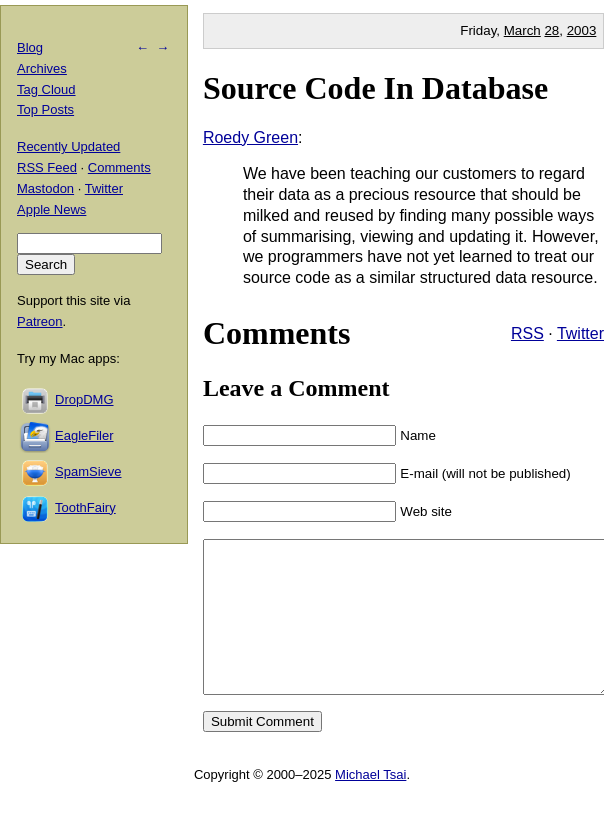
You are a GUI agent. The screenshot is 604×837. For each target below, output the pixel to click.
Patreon (40, 321)
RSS (527, 333)
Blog (30, 47)
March (522, 30)
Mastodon (45, 188)
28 (551, 30)
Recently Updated (68, 146)
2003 (582, 30)
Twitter (580, 333)
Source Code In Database (375, 88)
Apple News (51, 209)
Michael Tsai (370, 804)
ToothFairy (85, 507)
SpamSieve (88, 471)
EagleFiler (84, 435)
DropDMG (84, 399)
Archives (42, 68)
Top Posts (45, 109)
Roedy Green (250, 137)
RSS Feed (47, 167)
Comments (119, 167)
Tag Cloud (46, 89)
